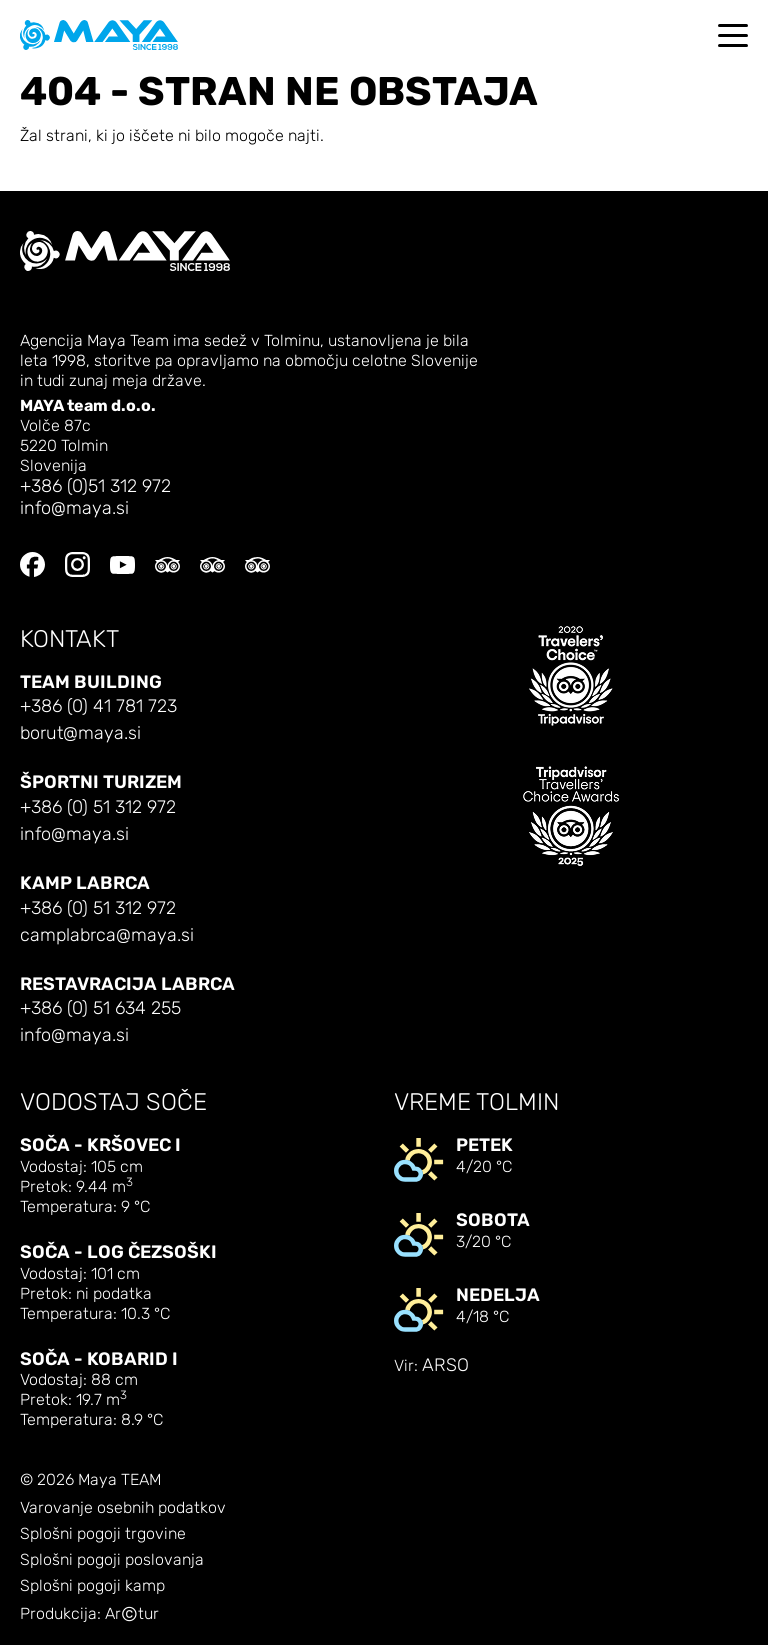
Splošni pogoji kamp (92, 1586)
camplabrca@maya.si (107, 935)
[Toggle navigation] (733, 35)
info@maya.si (74, 508)
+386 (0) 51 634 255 (100, 1008)
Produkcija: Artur (89, 1614)
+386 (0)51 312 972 (95, 486)
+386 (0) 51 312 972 (98, 807)
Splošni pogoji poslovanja (112, 1560)
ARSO (445, 1365)
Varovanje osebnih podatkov (123, 1508)
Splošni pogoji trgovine (103, 1534)
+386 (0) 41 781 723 (98, 706)
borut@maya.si (80, 733)
